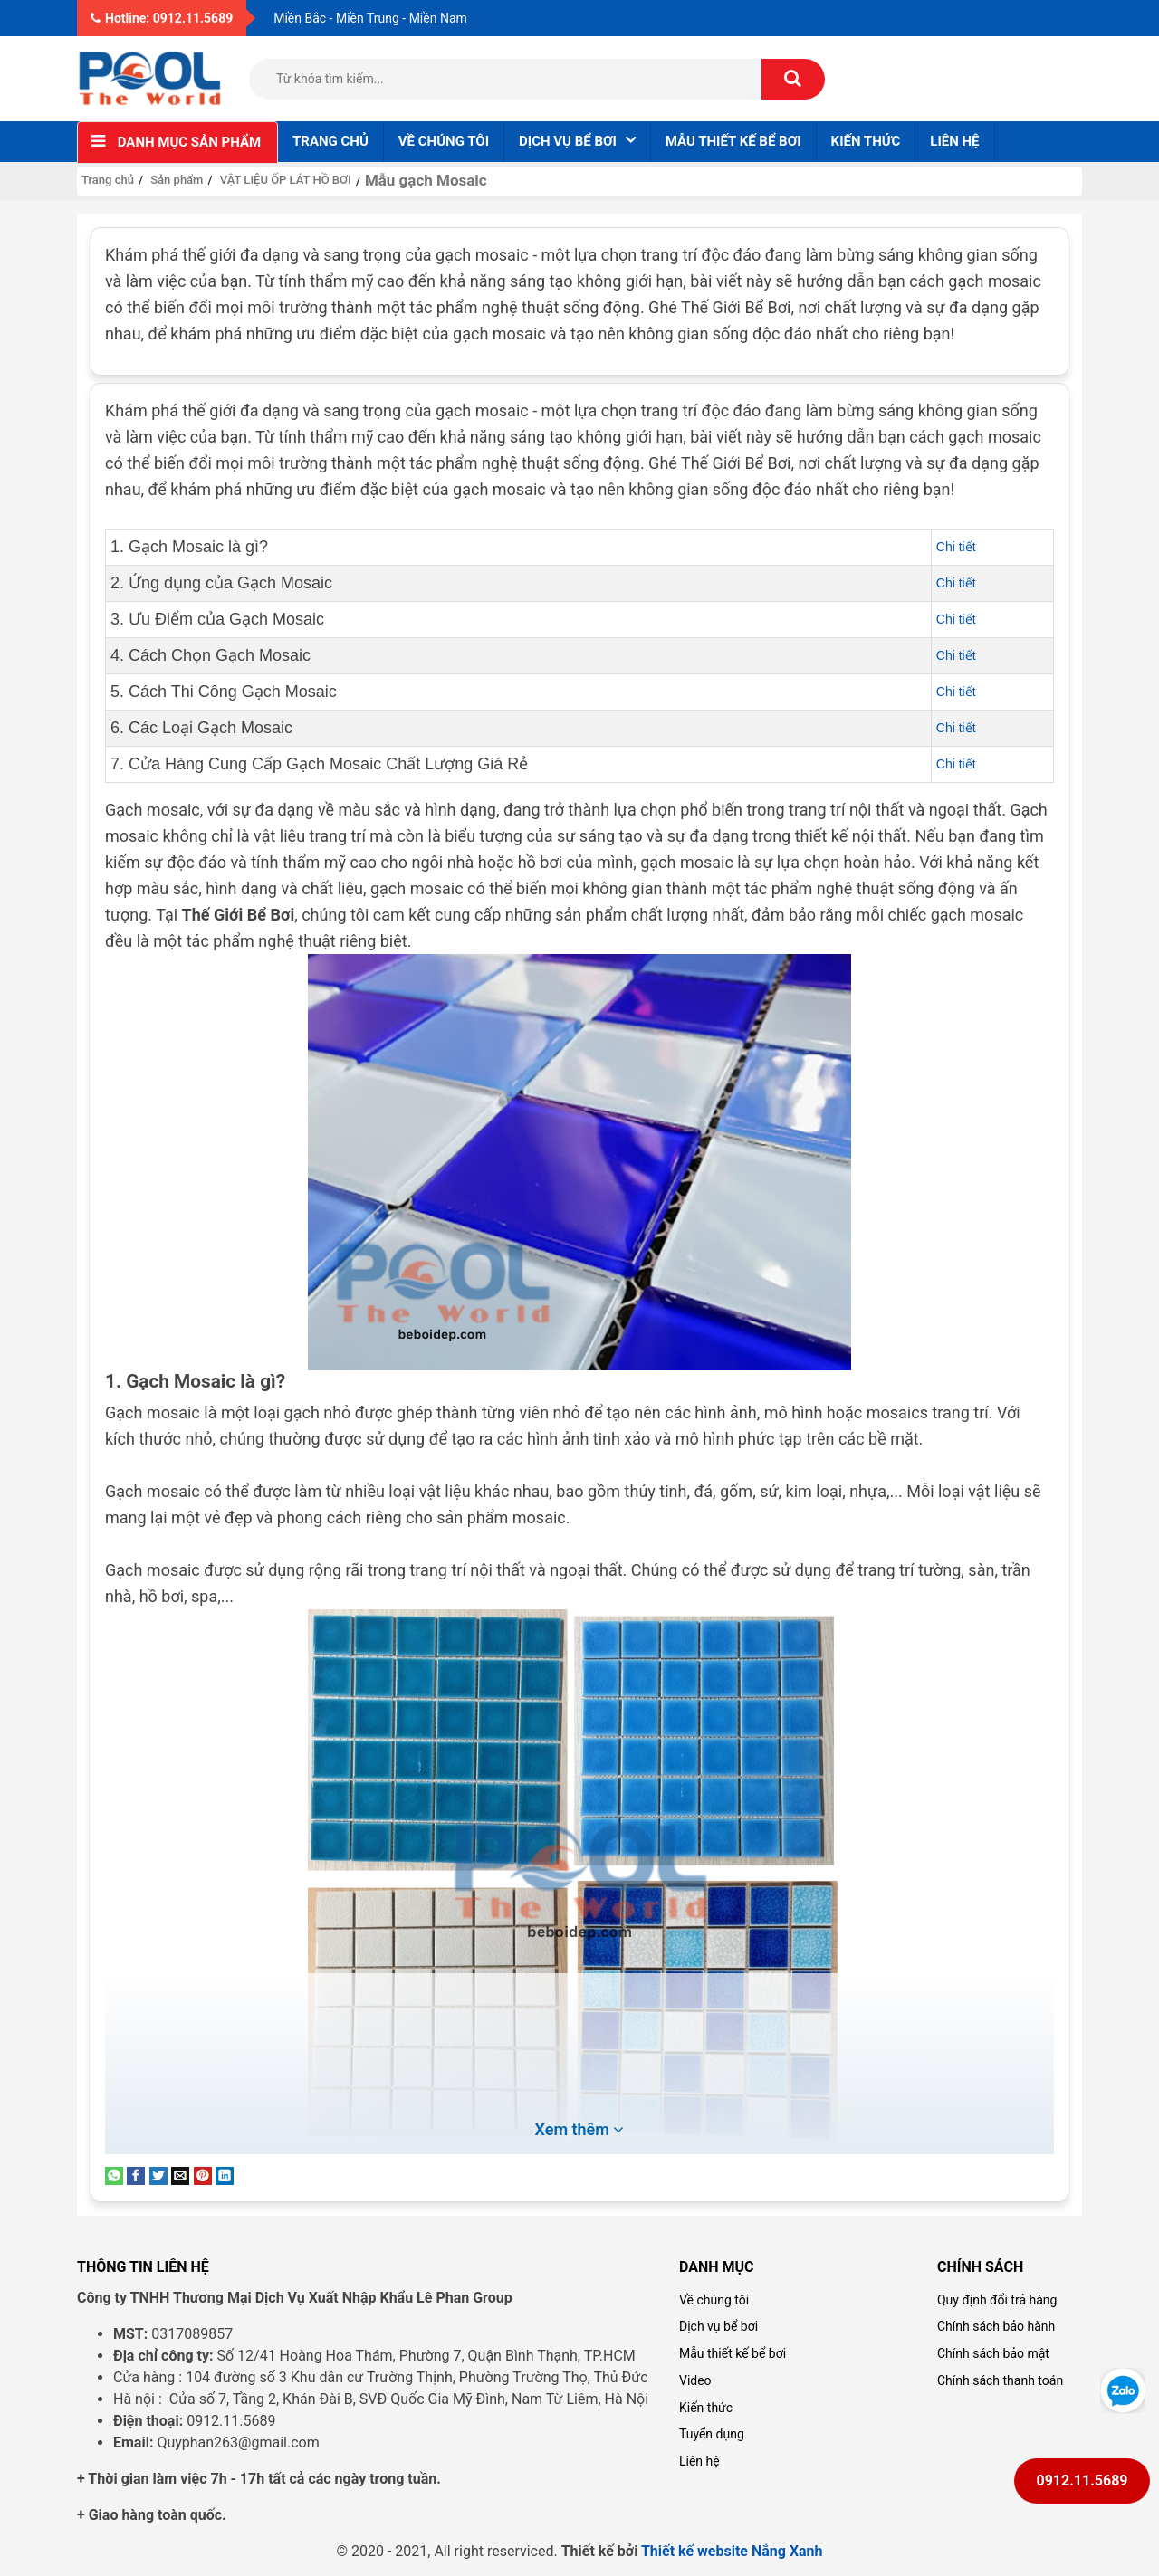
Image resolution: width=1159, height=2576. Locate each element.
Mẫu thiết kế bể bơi (733, 141)
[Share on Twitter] (158, 2174)
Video (695, 2380)
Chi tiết (956, 546)
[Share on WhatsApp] (114, 2174)
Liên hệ (954, 141)
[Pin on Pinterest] (203, 2174)
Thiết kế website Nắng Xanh (732, 2551)
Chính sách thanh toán (1000, 2380)
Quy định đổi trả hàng (997, 2300)
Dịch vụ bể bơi (718, 2326)
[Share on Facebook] (136, 2174)
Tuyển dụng (711, 2434)
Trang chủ (330, 141)
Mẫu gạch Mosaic (426, 180)
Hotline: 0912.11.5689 (162, 18)
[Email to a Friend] (180, 2174)
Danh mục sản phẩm (189, 142)
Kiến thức (866, 141)
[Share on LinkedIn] (225, 2174)
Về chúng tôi (443, 141)
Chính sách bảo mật (993, 2353)
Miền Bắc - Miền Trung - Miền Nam (370, 18)
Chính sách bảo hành (996, 2326)
